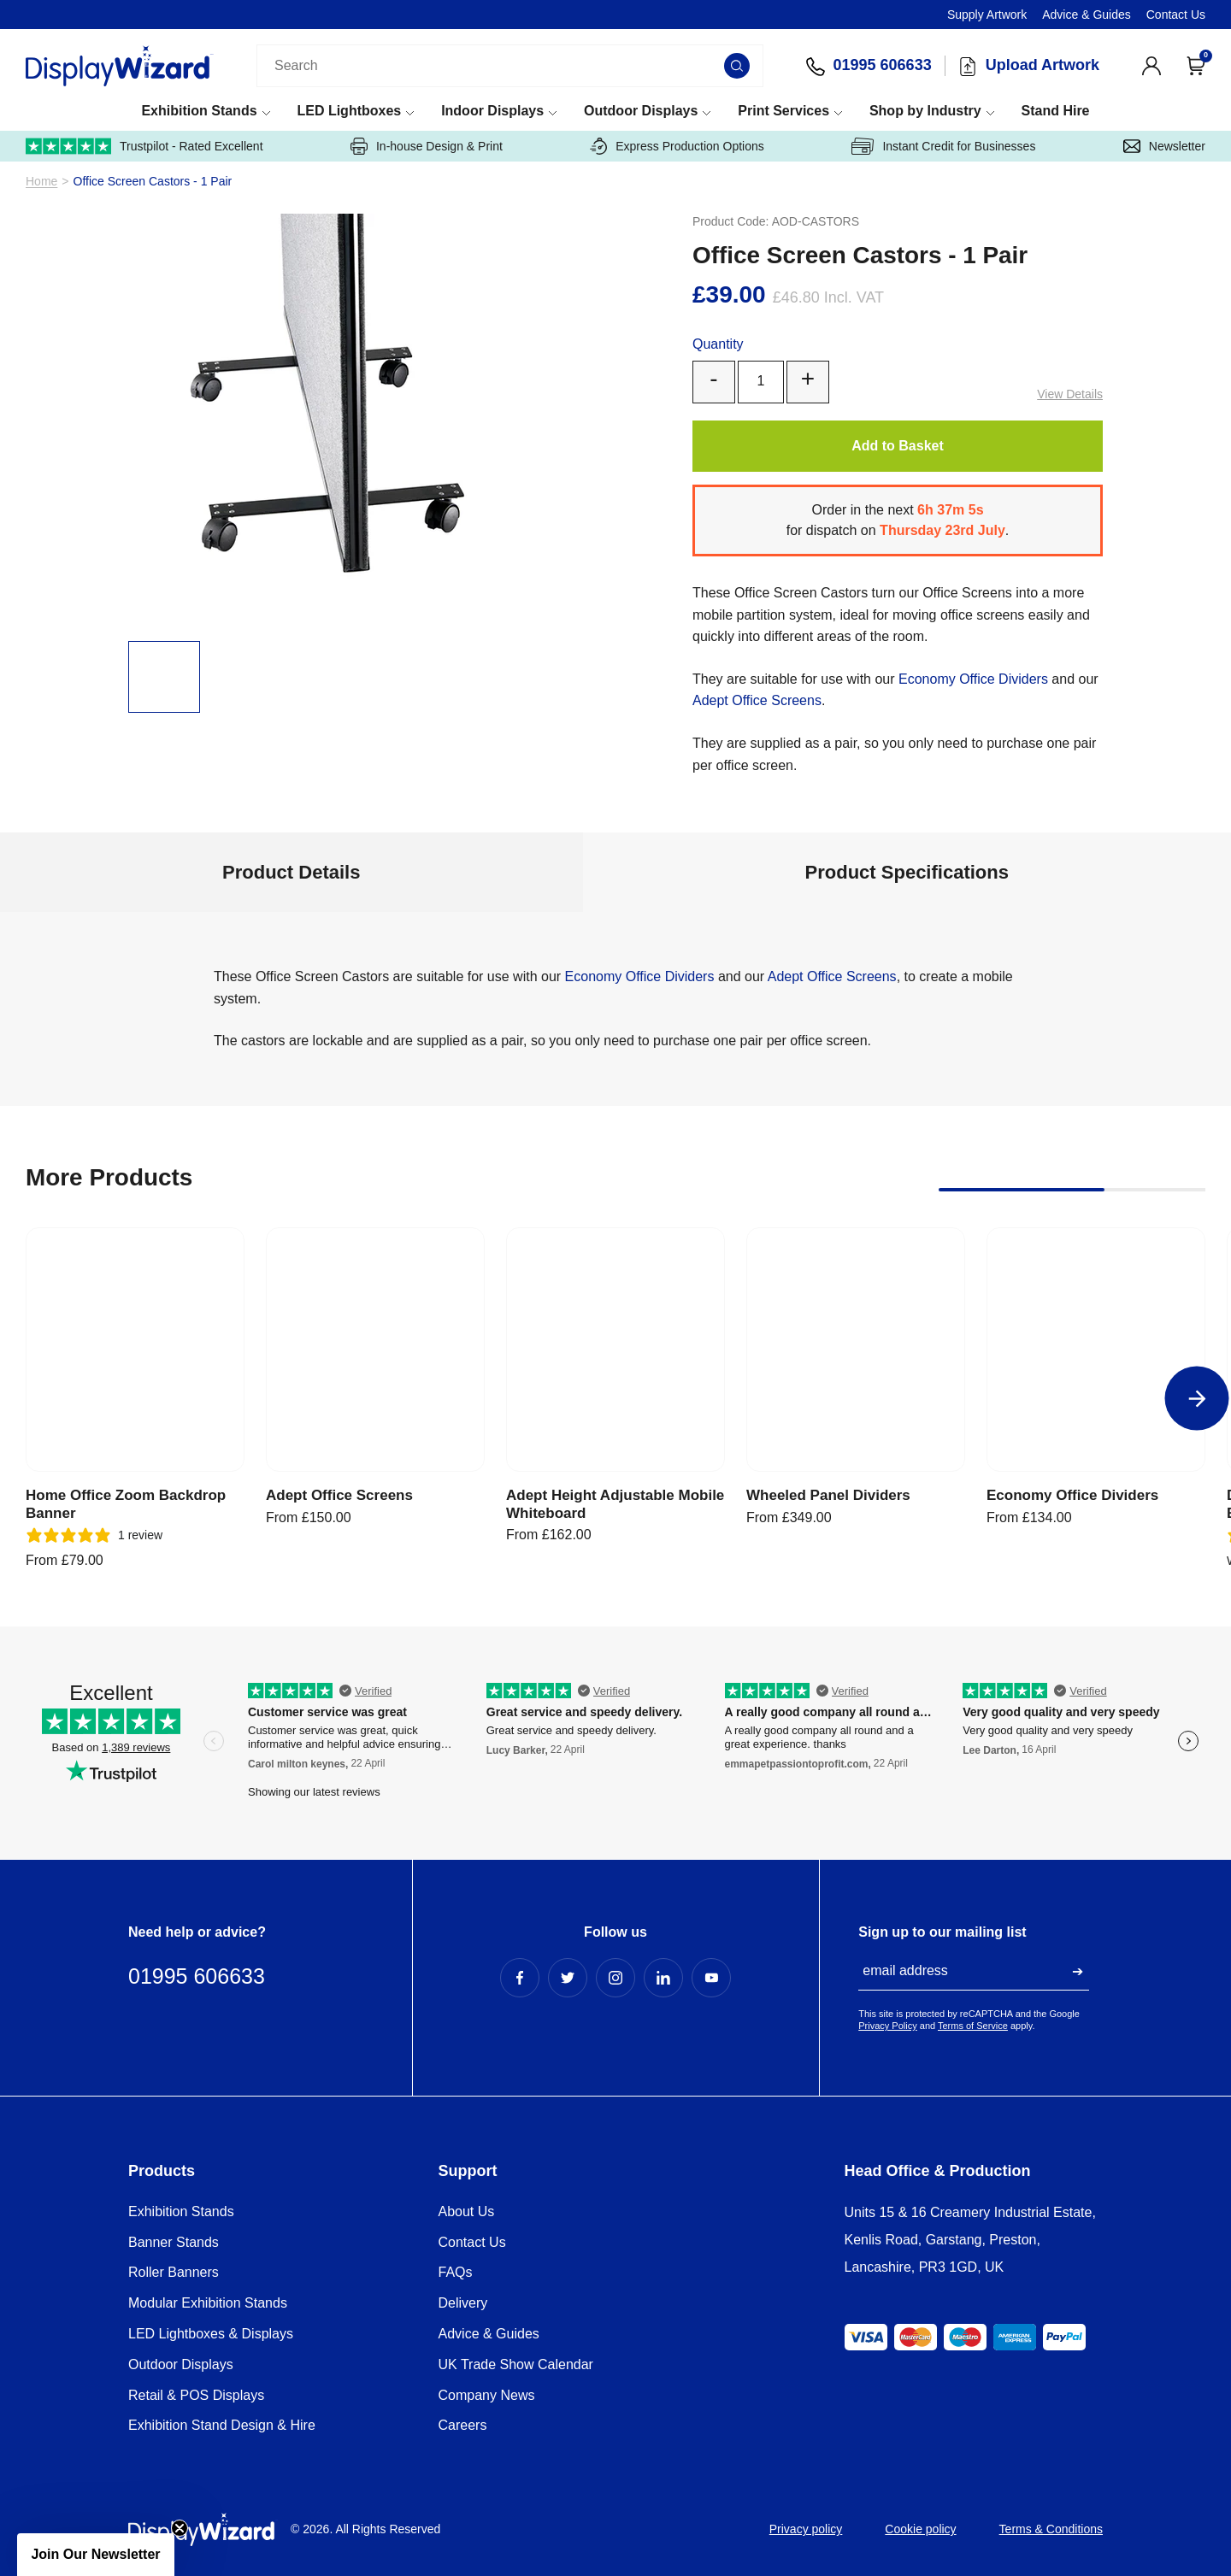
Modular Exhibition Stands (207, 2303)
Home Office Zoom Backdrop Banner (126, 1503)
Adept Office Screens (757, 700)
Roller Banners (173, 2272)
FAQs (456, 2272)
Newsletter (1164, 146)
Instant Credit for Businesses (943, 146)
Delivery (463, 2303)
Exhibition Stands (198, 110)
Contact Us (1175, 14)
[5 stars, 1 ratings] (94, 1535)
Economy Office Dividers (973, 679)
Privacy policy (806, 2529)
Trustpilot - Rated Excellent (144, 146)
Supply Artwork (987, 14)
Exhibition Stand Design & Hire (221, 2425)
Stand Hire (1055, 110)
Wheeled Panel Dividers (828, 1495)
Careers (463, 2425)
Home (41, 181)
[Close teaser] (179, 2528)
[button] (95, 2554)
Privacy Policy (887, 2025)
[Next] (1197, 1399)
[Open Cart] (1196, 65)
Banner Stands (173, 2242)
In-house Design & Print (426, 146)
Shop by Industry (925, 110)
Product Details (291, 872)
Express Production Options (677, 146)
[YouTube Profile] (711, 1977)
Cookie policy (920, 2529)
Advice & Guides (1086, 14)
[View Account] (1151, 65)
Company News (487, 2395)
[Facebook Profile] (519, 1977)
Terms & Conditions (1051, 2529)
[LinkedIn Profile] (663, 1977)
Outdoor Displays (641, 110)
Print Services (783, 110)
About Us (467, 2211)
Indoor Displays (492, 110)
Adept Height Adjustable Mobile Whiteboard (615, 1503)
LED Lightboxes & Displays (210, 2333)
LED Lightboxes (349, 110)
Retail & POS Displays (196, 2395)
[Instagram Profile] (615, 1977)
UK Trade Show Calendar (516, 2364)
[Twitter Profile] (567, 1977)
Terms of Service (973, 2025)
